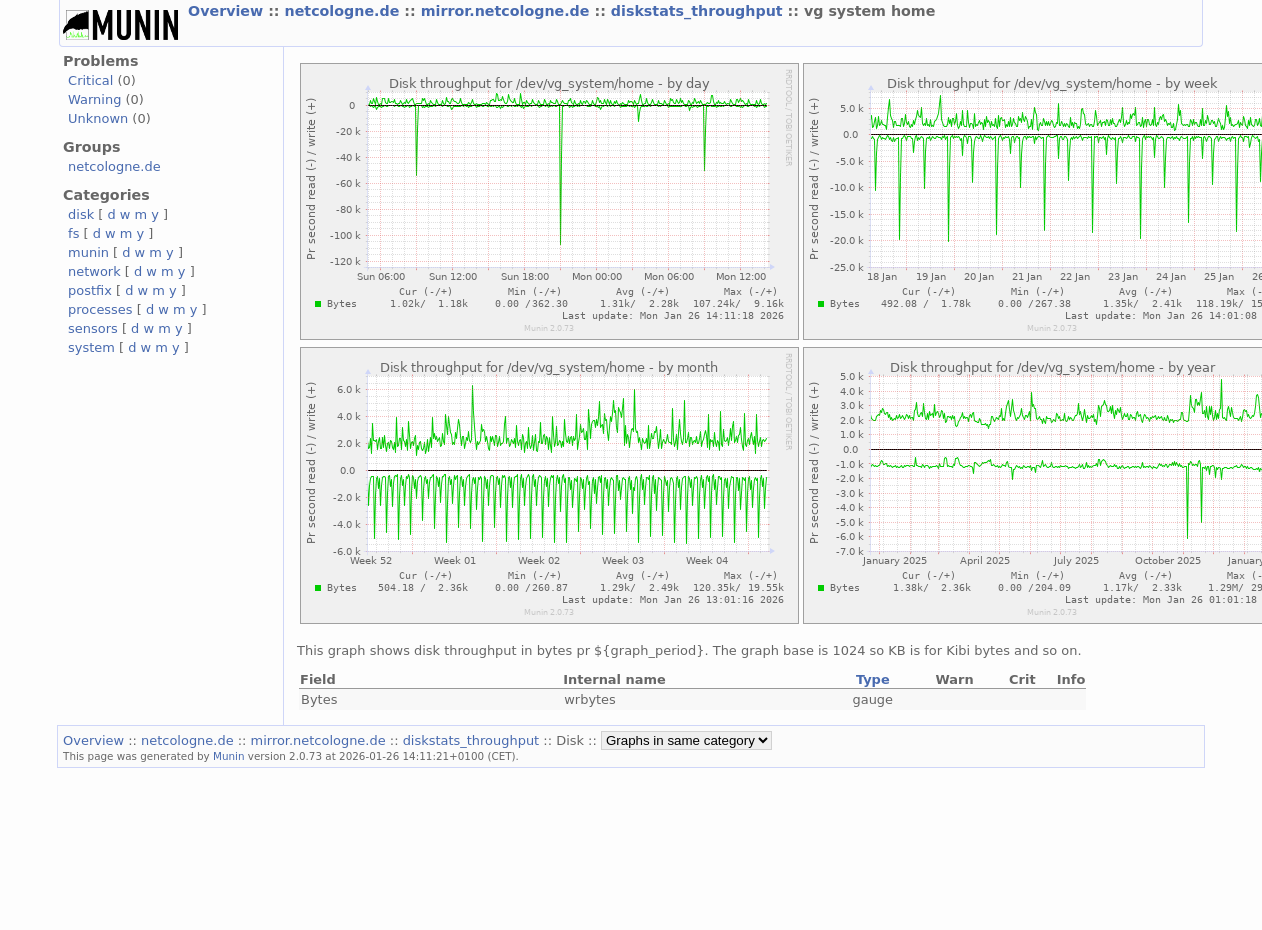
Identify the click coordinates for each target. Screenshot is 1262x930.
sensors (93, 328)
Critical (90, 80)
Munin (229, 756)
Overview (228, 11)
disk (81, 214)
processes (100, 309)
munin (88, 252)
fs (73, 233)
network (94, 271)
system (91, 347)
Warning (94, 99)
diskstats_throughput (699, 11)
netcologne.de (345, 11)
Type (873, 679)
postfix (90, 290)
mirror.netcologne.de (508, 11)
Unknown (98, 118)
